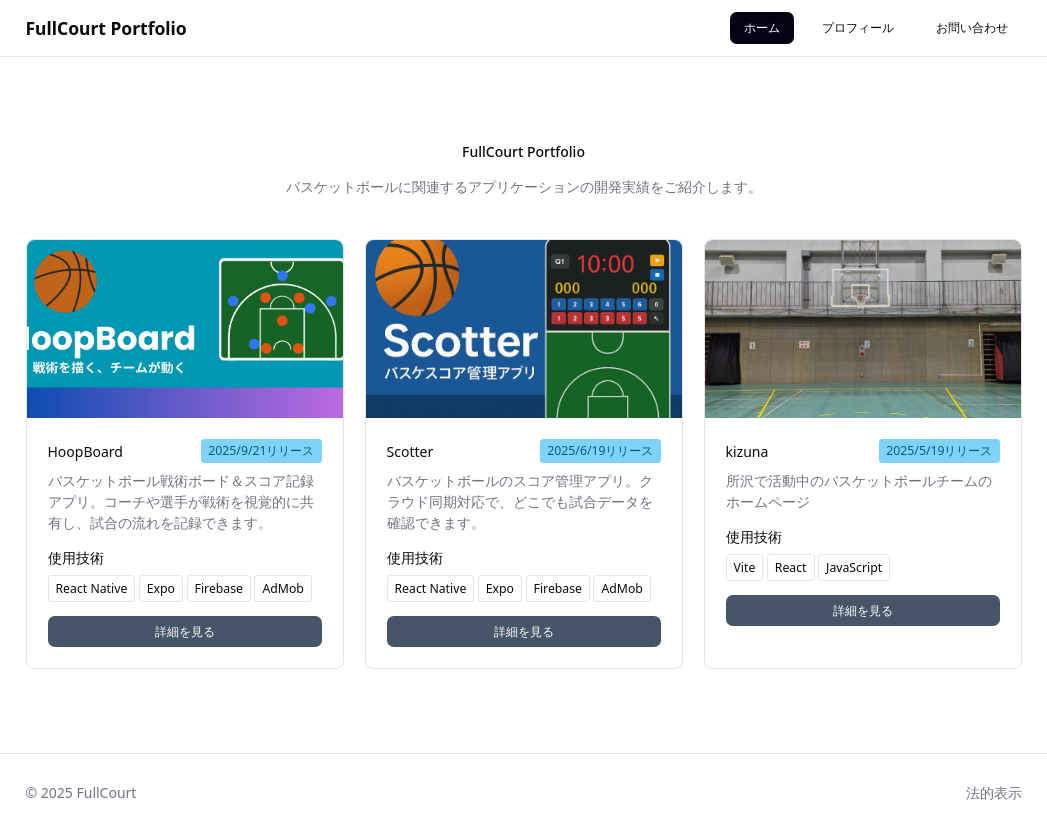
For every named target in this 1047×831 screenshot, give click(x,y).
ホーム (762, 27)
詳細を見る (185, 631)
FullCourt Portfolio (106, 28)
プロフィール (858, 27)
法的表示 (994, 792)
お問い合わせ (972, 27)
